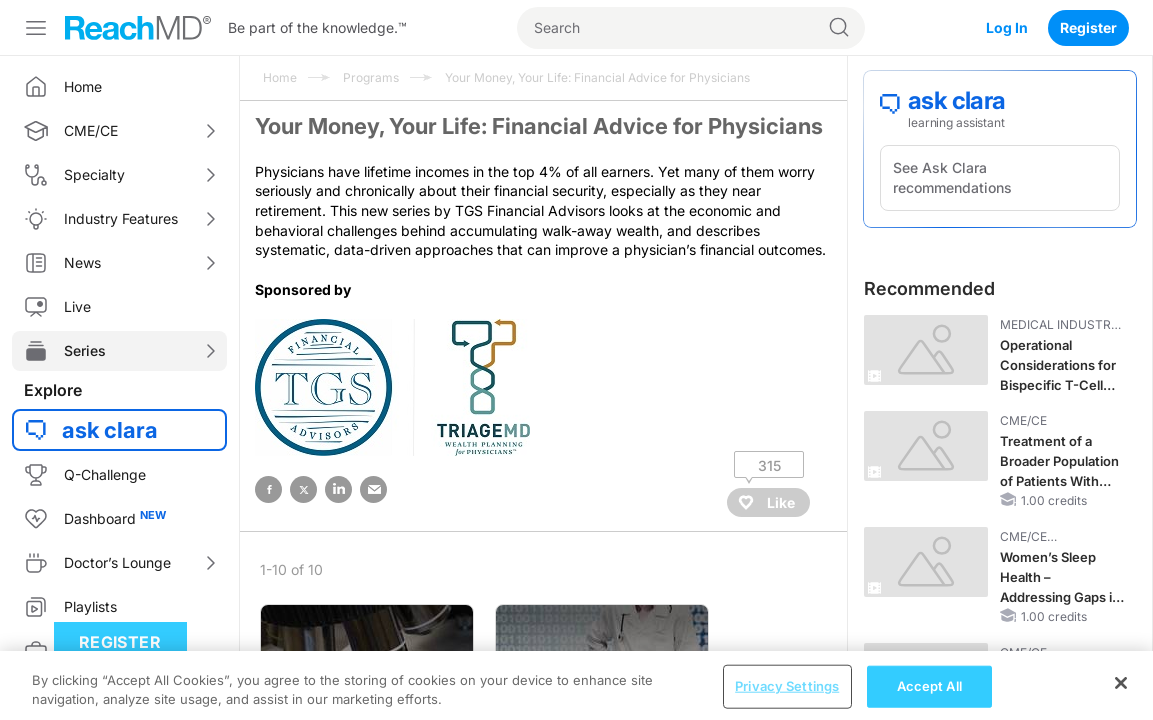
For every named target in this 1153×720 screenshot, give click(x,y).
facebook (268, 489)
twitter (303, 489)
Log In (1007, 27)
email (373, 489)
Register (1088, 27)
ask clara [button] (110, 430)
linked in (338, 489)
